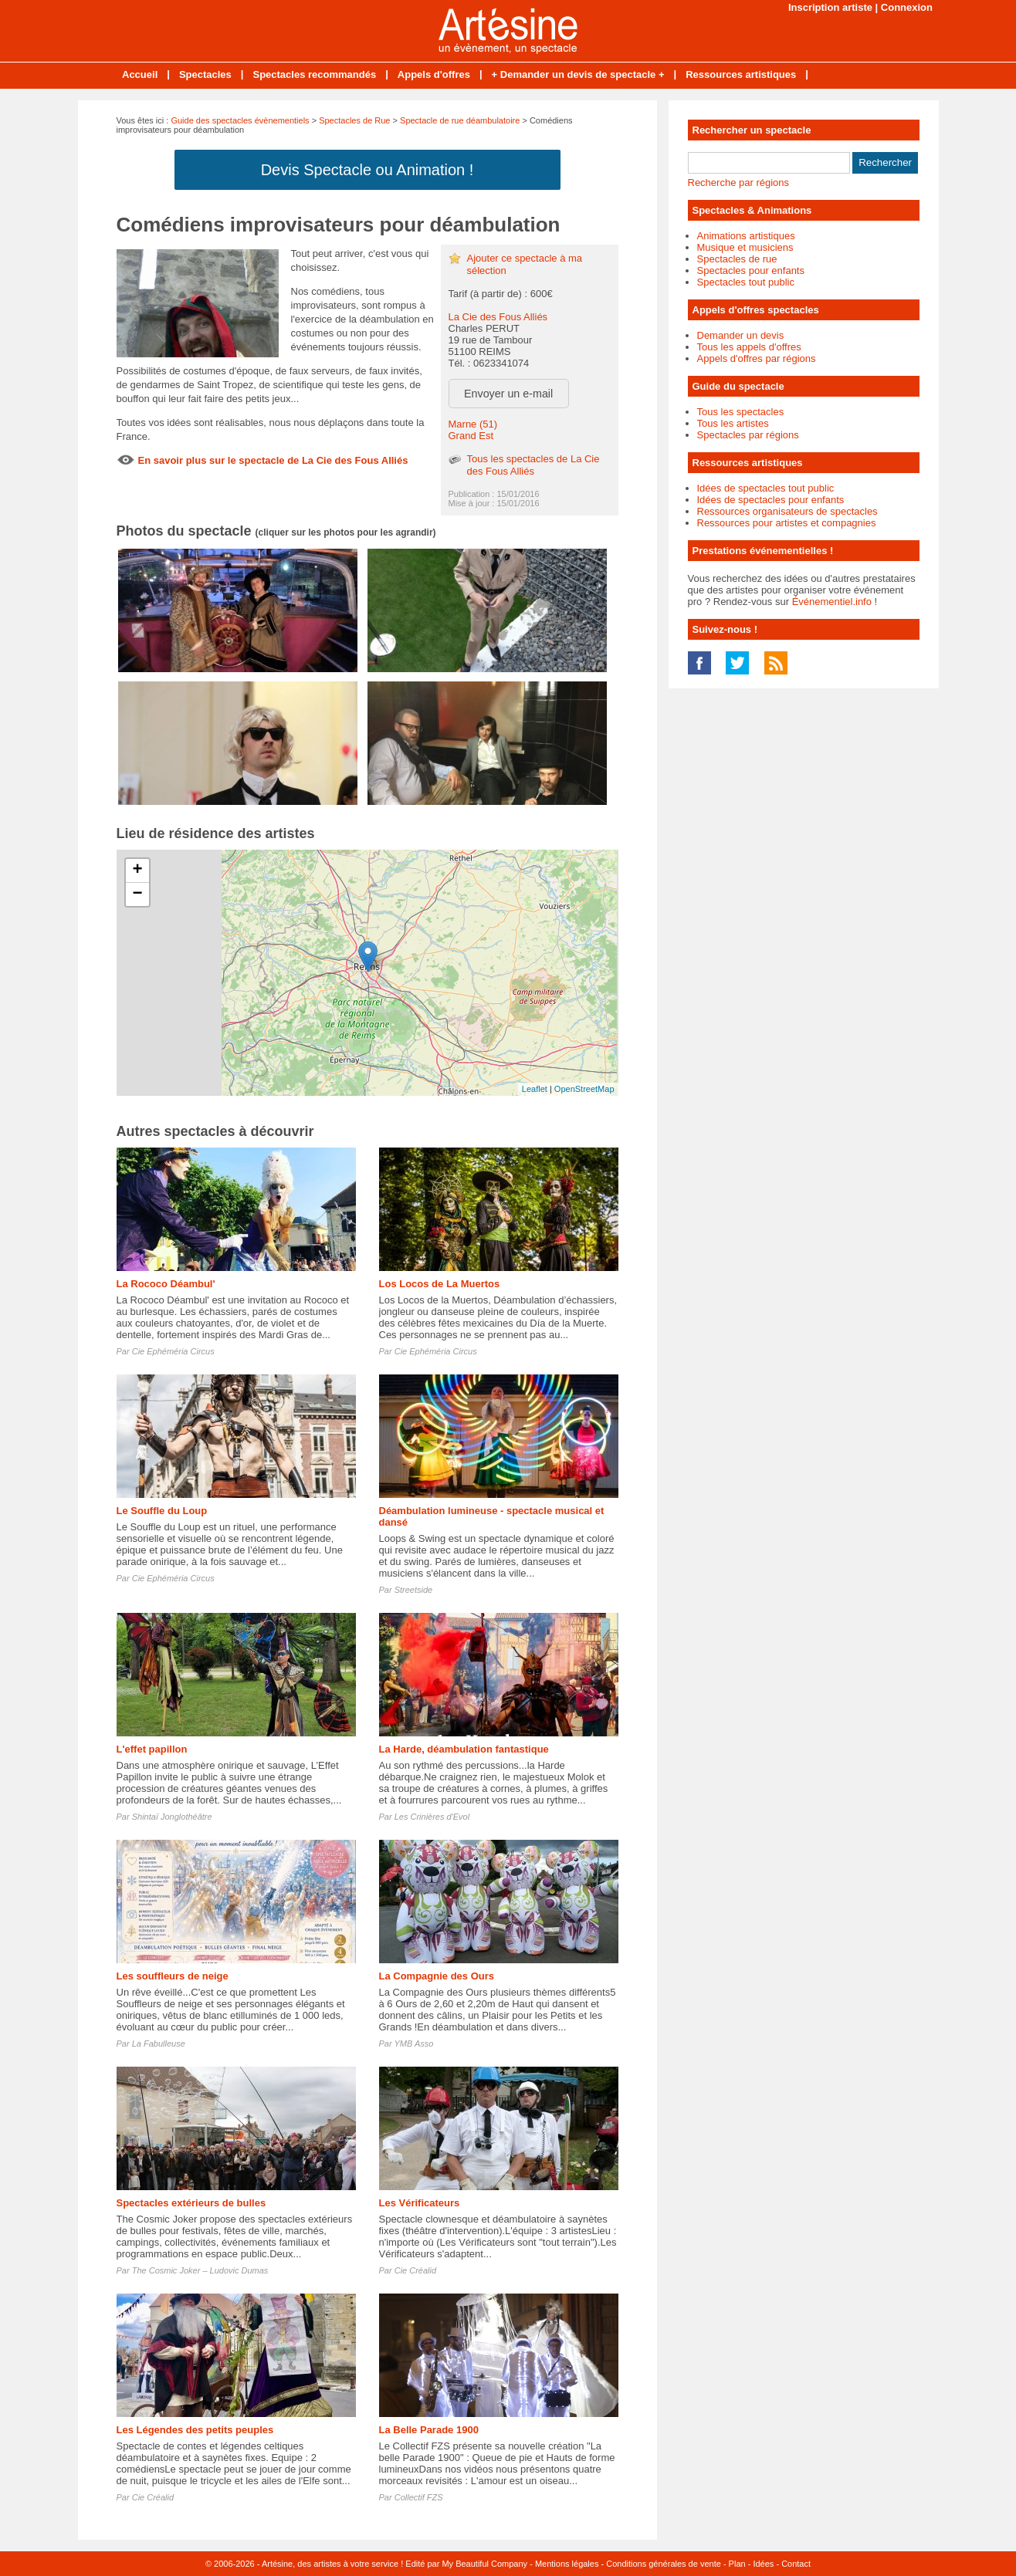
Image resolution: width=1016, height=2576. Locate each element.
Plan (737, 2563)
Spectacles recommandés (314, 74)
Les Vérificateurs (419, 2203)
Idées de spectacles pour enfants (771, 499)
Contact (796, 2563)
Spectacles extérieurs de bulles (191, 2203)
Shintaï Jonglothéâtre (172, 1816)
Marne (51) (473, 424)
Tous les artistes (733, 423)
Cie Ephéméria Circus (173, 1351)
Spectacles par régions (748, 435)
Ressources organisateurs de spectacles (787, 511)
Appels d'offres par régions (756, 358)
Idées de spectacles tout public (766, 488)
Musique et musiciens (745, 247)
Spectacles (205, 74)
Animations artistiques (746, 236)
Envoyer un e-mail (508, 393)
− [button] (137, 894)
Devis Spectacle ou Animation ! (367, 169)
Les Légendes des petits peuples (195, 2430)
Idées (763, 2563)
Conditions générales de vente (663, 2563)
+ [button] (137, 870)
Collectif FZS (419, 2497)
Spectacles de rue (737, 259)
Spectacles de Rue (354, 120)
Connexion (907, 7)
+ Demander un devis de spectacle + (578, 74)
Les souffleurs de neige (173, 1976)
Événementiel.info (832, 601)
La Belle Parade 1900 (429, 2430)
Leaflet (534, 1089)
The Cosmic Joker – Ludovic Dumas (200, 2270)
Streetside (414, 1589)
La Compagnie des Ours (437, 1976)
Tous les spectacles (740, 412)
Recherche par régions (739, 182)
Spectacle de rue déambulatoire (460, 120)
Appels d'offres (434, 74)
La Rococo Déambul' (166, 1284)
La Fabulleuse (158, 2043)
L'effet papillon (152, 1749)
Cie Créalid (415, 2270)
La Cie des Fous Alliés (498, 317)
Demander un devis (740, 335)
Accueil (139, 74)
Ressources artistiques (741, 74)
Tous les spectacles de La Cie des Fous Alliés (533, 465)
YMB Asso (413, 2043)
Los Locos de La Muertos (439, 1284)
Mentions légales (567, 2563)
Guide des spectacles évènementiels (240, 120)
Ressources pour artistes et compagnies (786, 523)
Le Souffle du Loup (162, 1510)
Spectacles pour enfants (750, 270)
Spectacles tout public (745, 282)
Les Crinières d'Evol (432, 1816)
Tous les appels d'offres (749, 347)
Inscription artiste (830, 7)
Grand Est (471, 435)
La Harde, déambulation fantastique (464, 1749)
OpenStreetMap (584, 1089)
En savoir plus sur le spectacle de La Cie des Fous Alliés (273, 460)
